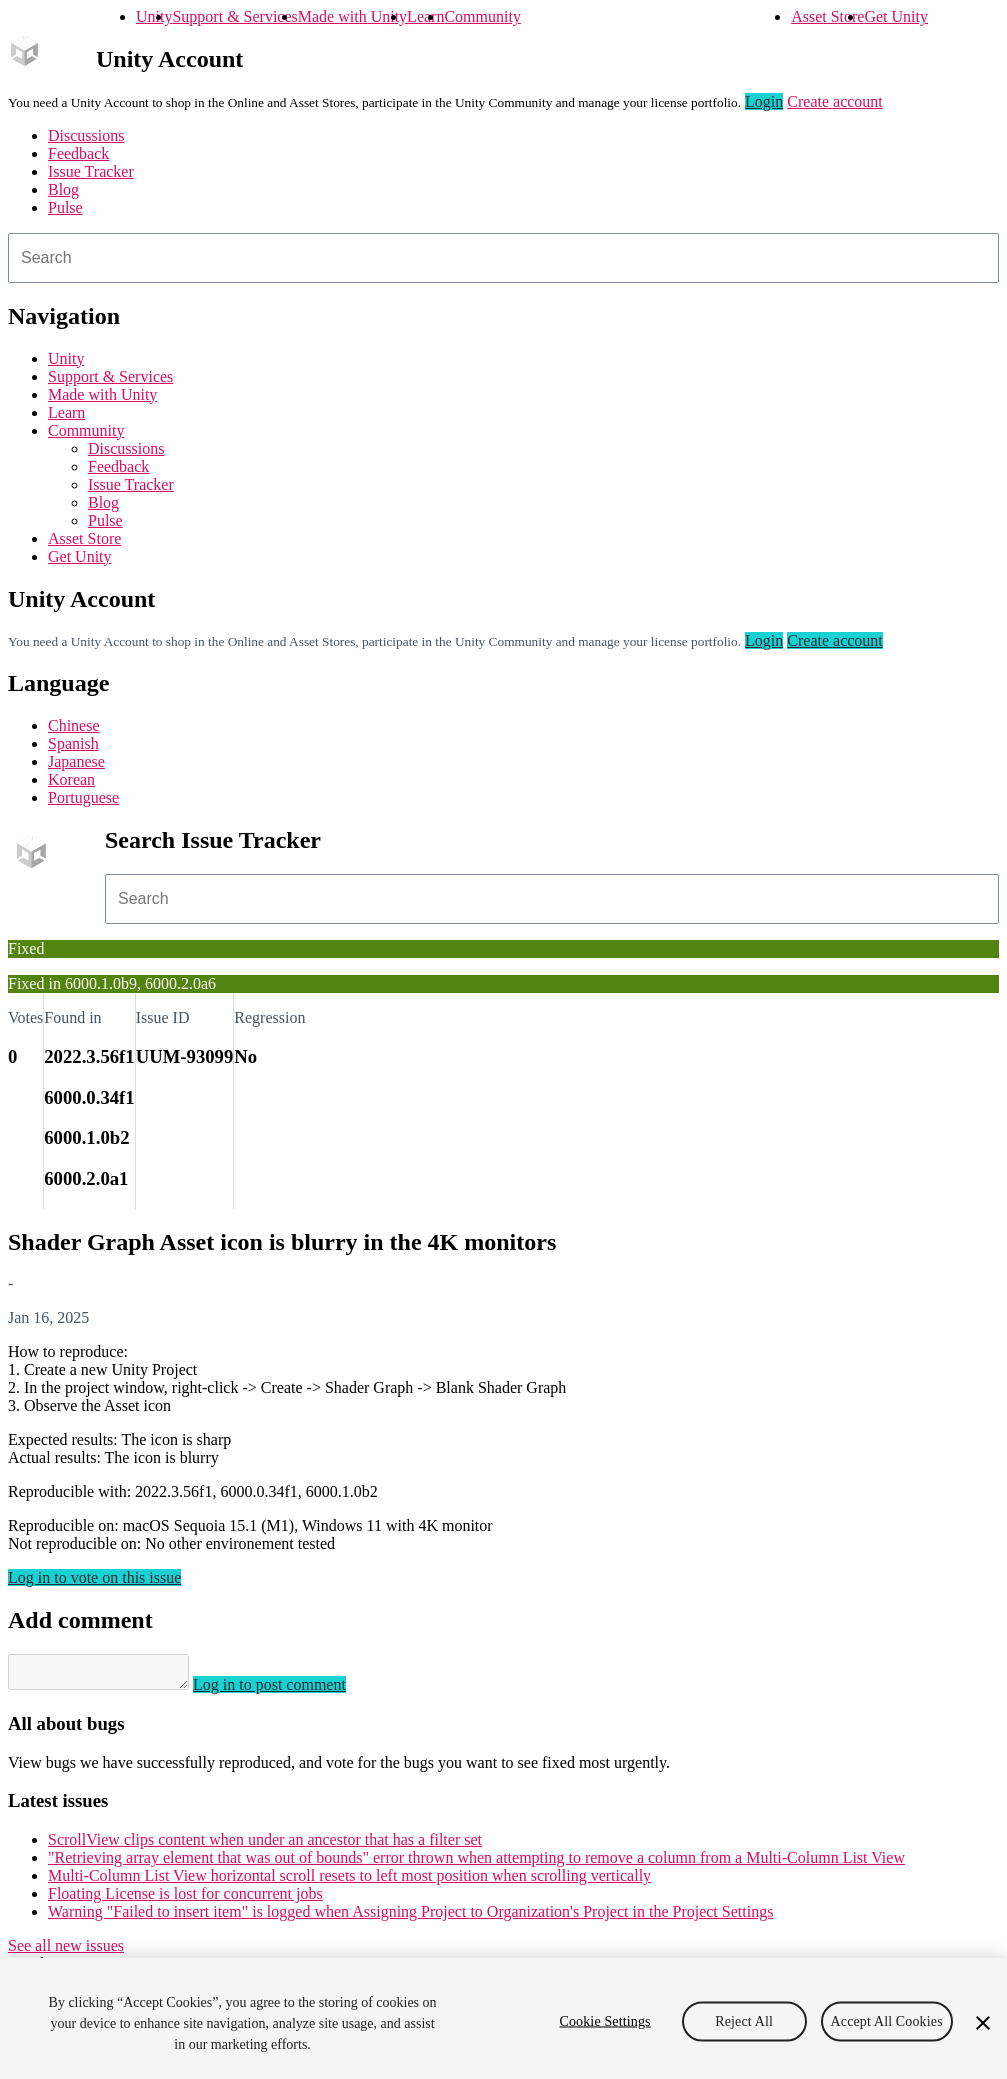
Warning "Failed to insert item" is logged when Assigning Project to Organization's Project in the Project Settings (410, 1917)
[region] (503, 2018)
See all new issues (66, 1951)
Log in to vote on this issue (94, 1577)
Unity (154, 16)
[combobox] (503, 258)
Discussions (86, 135)
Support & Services (234, 16)
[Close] (983, 2023)
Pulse (65, 207)
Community (482, 16)
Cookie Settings (604, 2020)
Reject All (744, 2020)
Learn (425, 16)
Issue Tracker (91, 171)
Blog (63, 189)
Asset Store (827, 16)
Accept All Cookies (887, 2020)
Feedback (78, 153)
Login (764, 101)
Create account (835, 101)
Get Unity (896, 16)
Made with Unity (352, 16)
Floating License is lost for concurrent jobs (185, 1899)
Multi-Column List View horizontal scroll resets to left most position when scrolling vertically (349, 1881)
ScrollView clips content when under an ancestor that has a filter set (265, 1845)
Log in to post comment (289, 1690)
